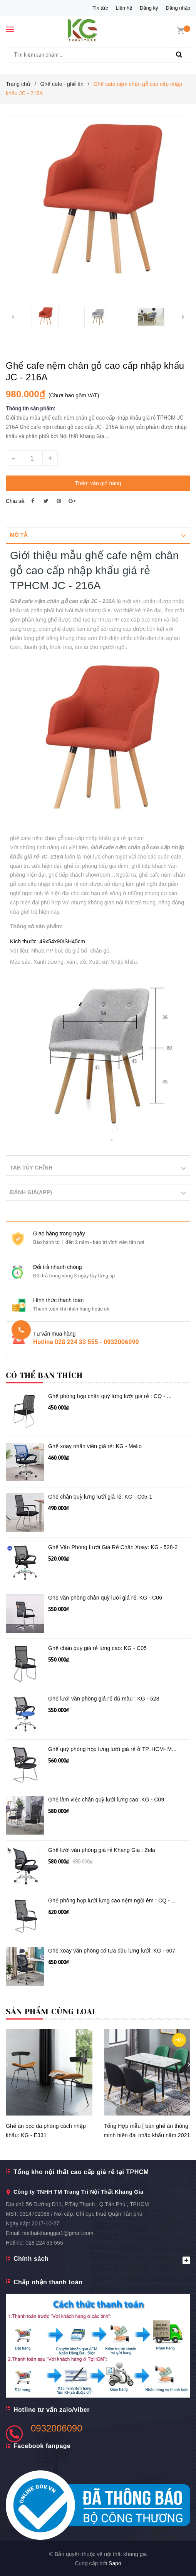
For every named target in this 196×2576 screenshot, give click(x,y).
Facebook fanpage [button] (41, 2445)
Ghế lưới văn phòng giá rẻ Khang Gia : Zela (101, 1850)
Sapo (115, 2563)
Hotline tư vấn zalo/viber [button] (51, 2409)
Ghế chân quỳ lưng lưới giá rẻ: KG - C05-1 (100, 1496)
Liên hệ (124, 8)
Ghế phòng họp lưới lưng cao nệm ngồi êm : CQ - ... (112, 1900)
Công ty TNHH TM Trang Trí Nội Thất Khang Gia (78, 2191)
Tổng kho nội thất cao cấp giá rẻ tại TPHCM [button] (81, 2171)
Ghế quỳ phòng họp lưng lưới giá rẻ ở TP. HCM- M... (112, 1749)
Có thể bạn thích (44, 1375)
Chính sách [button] (101, 2259)
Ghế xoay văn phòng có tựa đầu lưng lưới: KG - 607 (111, 1950)
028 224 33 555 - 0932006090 (97, 1341)
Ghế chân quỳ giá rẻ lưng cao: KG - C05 (97, 1648)
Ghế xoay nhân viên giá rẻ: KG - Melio (95, 1446)
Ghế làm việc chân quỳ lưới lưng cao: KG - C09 (106, 1799)
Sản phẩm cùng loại (50, 2011)
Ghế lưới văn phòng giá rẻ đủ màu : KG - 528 (103, 1698)
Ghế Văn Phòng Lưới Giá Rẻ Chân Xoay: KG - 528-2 (113, 1547)
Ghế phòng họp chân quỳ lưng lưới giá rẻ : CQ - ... (109, 1396)
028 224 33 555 (44, 2242)
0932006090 (56, 2428)
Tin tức (100, 8)
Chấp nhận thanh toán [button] (47, 2282)
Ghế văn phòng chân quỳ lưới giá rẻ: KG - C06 (105, 1597)
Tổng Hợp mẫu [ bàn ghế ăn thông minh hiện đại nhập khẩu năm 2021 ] (147, 2134)
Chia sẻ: (16, 501)
